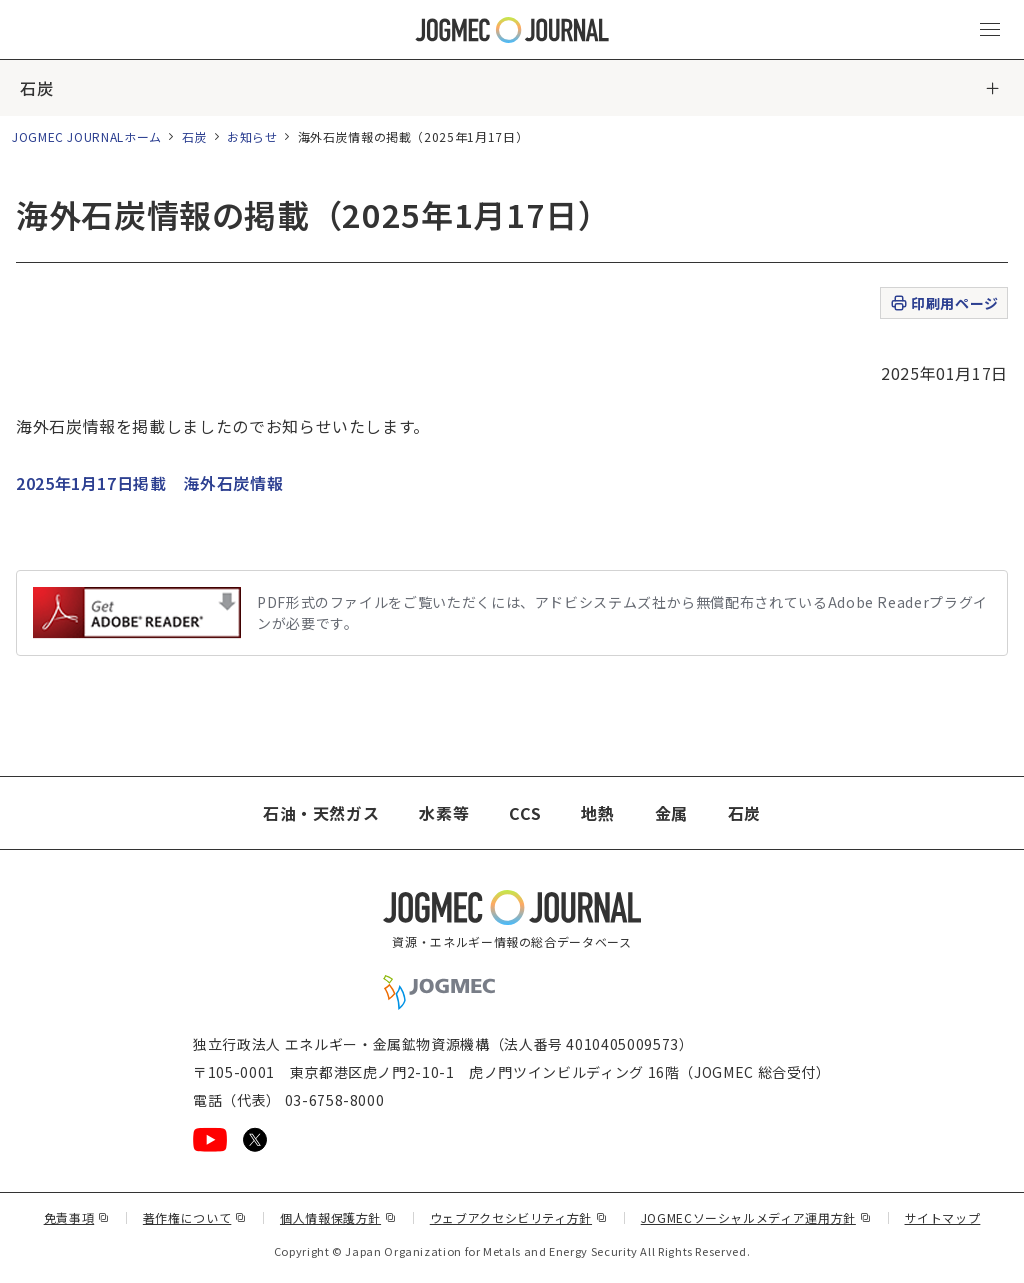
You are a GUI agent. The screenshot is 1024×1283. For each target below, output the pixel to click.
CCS (525, 813)
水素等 (444, 813)
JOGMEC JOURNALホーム (87, 136)
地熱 (597, 813)
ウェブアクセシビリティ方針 (519, 1217)
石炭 (36, 88)
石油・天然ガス (321, 813)
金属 (671, 813)
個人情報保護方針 (338, 1217)
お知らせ (252, 136)
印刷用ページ (943, 303)
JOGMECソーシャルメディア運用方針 (756, 1217)
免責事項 (77, 1217)
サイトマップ (943, 1217)
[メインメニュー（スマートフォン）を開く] (990, 30)
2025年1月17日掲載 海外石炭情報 (149, 483)
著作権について (195, 1217)
